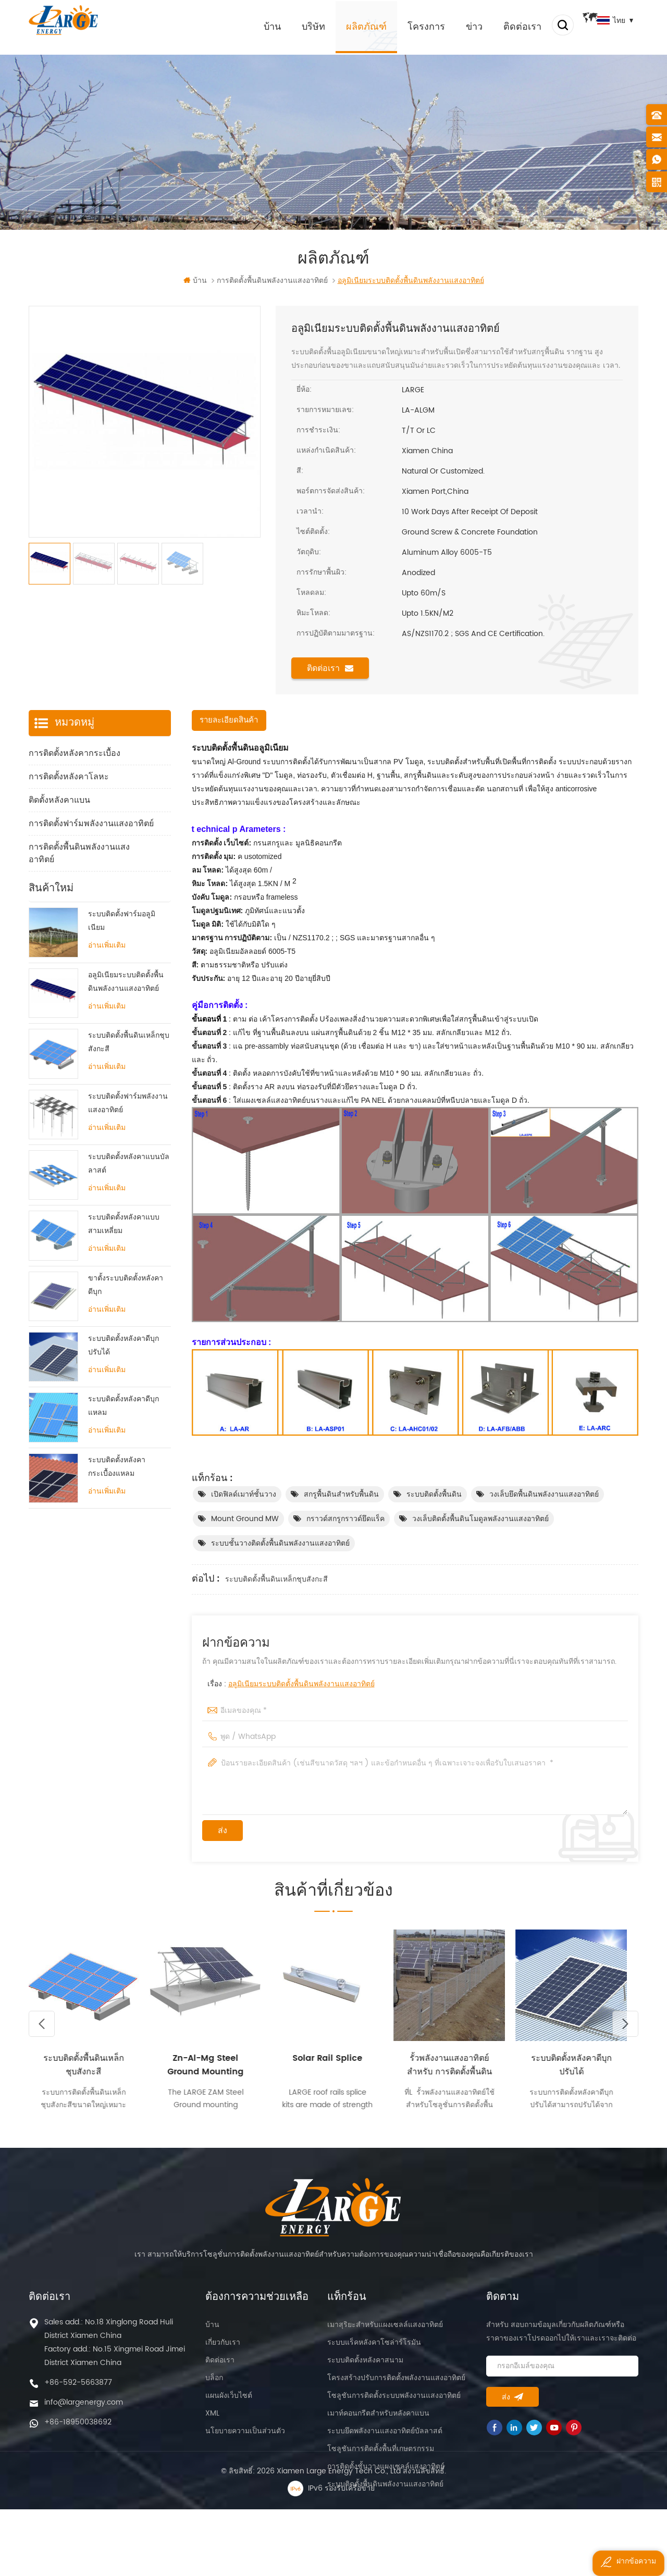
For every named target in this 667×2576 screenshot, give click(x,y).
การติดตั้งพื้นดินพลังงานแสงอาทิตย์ (79, 854)
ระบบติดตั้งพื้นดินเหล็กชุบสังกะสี (276, 1580)
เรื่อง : (291, 1685)
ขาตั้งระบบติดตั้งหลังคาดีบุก (125, 1320)
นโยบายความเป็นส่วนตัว (245, 2440)
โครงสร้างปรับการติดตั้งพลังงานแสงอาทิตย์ (396, 2387)
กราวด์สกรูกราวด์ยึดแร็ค (345, 1520)
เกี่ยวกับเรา (222, 2351)
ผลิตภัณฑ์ (350, 25)
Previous (42, 2032)
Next (625, 2032)
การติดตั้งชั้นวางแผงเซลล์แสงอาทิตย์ (385, 2475)
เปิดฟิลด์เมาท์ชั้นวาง (243, 1495)
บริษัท (298, 25)
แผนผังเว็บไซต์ (228, 2404)
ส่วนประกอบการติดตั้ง (69, 884)
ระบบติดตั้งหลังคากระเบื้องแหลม (116, 1502)
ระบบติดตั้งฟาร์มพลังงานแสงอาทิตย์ (128, 1138)
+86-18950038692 (78, 2431)
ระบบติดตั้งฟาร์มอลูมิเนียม (121, 956)
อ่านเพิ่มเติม (107, 981)
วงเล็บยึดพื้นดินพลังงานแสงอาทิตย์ (544, 1495)
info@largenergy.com (83, 2411)
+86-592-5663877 (78, 2391)
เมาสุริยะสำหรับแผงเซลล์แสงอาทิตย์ (385, 2333)
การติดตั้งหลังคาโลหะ (69, 778)
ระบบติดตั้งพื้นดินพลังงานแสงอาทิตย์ (385, 2493)
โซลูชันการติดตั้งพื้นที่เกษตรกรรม (380, 2457)
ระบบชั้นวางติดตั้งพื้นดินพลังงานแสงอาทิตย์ (280, 1544)
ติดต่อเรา (507, 25)
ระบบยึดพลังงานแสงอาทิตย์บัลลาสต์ (384, 2440)
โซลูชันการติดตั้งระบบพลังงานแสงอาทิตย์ (394, 2404)
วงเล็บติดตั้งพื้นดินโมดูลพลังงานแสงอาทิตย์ (480, 1520)
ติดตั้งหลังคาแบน (59, 801)
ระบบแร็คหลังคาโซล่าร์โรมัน (374, 2351)
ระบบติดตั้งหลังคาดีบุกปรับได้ (123, 1380)
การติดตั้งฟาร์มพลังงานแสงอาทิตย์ (91, 824)
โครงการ (410, 25)
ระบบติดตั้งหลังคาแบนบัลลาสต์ (128, 1199)
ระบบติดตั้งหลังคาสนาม (365, 2369)
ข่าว (458, 25)
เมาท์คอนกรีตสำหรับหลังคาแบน (378, 2422)
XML (212, 2422)
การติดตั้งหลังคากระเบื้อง (74, 754)
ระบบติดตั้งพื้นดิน (434, 1495)
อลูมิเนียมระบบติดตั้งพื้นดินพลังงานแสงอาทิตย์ (301, 1685)
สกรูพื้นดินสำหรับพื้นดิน (341, 1495)
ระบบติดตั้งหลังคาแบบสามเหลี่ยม (123, 1260)
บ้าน (256, 25)
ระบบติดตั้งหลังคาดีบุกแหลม (123, 1441)
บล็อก (214, 2387)
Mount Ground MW (245, 1520)
